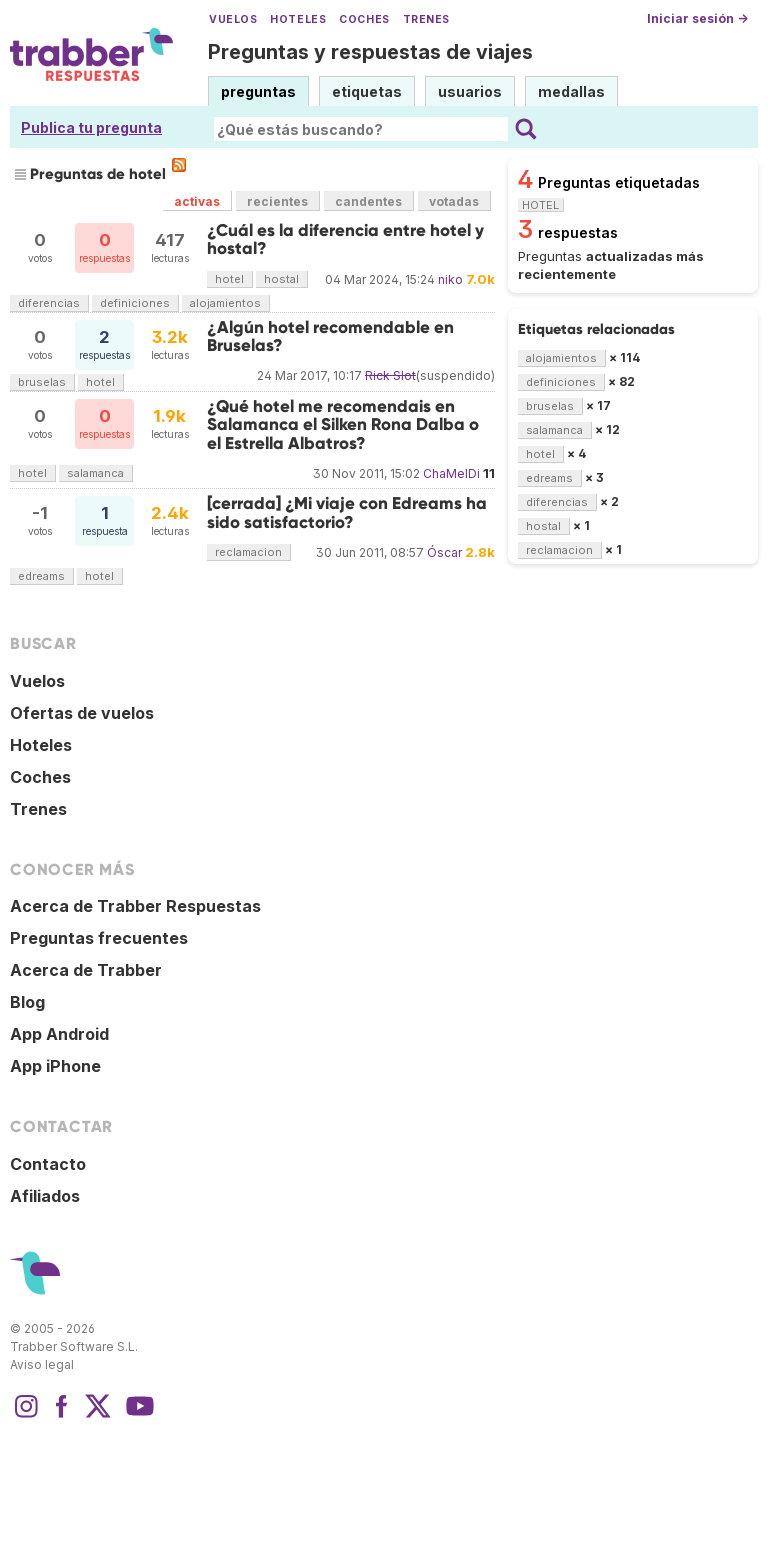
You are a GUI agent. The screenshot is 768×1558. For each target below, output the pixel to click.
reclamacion (248, 552)
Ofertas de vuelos (82, 713)
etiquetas (367, 91)
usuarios (470, 91)
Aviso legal (42, 1364)
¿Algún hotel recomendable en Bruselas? (330, 336)
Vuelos (233, 19)
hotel (229, 279)
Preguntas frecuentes (99, 938)
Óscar (444, 552)
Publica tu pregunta (91, 127)
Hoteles (298, 19)
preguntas (258, 91)
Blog (27, 1002)
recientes (277, 201)
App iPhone (55, 1066)
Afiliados (45, 1196)
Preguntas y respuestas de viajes (370, 52)
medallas (571, 91)
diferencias (49, 303)
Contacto (48, 1164)
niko (450, 279)
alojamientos (225, 303)
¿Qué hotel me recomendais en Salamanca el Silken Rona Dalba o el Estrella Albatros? (343, 425)
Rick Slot (390, 375)
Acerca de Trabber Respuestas (135, 906)
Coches (364, 19)
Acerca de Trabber (86, 970)
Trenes (426, 19)
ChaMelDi (451, 473)
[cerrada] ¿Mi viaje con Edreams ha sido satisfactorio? (347, 512)
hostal (281, 279)
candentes (368, 201)
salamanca (95, 473)
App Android (59, 1034)
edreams (41, 576)
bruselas (42, 382)
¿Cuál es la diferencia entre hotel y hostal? (345, 239)
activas (197, 201)
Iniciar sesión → (697, 18)
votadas (454, 201)
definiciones (135, 303)
